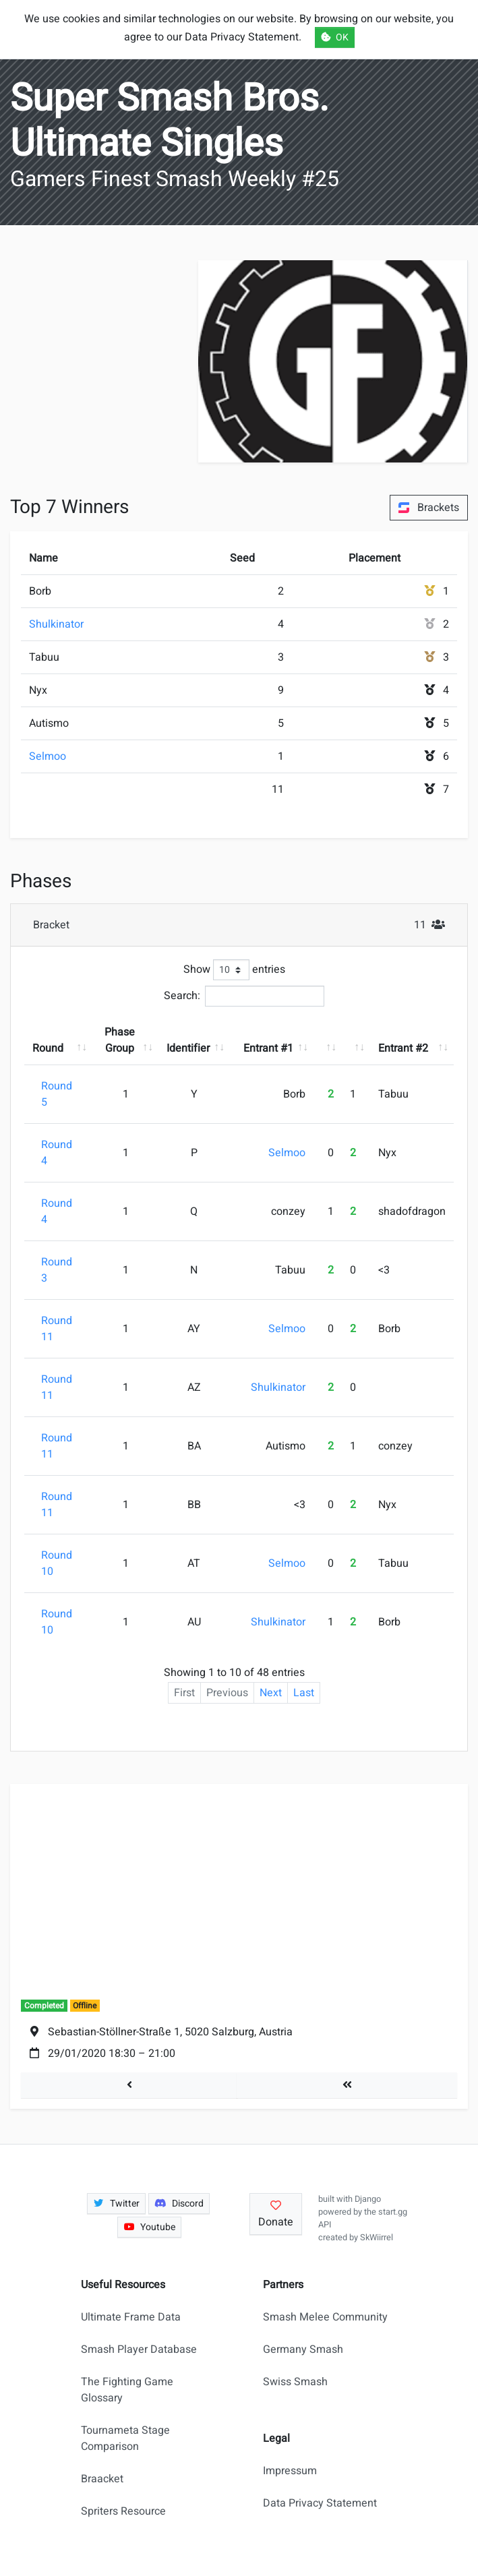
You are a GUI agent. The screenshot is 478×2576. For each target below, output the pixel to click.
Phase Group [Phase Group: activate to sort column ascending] (119, 1040)
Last (303, 1693)
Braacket (102, 2479)
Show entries (234, 969)
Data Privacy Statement (320, 2503)
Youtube (149, 2227)
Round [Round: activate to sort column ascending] (47, 1048)
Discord (179, 2203)
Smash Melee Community (325, 2317)
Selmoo (47, 756)
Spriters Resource (123, 2511)
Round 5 (56, 1094)
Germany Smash (303, 2349)
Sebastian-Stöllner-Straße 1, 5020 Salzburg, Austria (170, 2032)
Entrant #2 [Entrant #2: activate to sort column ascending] (403, 1048)
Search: (244, 996)
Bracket (243, 924)
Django (368, 2199)
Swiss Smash (295, 2382)
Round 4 (56, 1153)
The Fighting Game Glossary (127, 2390)
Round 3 (56, 1270)
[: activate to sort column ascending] (327, 1040)
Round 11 (56, 1329)
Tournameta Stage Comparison (125, 2438)
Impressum (290, 2471)
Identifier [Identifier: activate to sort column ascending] (188, 1048)
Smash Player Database (139, 2349)
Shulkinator (56, 624)
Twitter (116, 2203)
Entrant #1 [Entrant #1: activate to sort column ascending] (268, 1048)
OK (335, 37)
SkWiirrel (376, 2237)
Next (271, 1693)
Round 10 (56, 1563)
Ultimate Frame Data (131, 2317)
